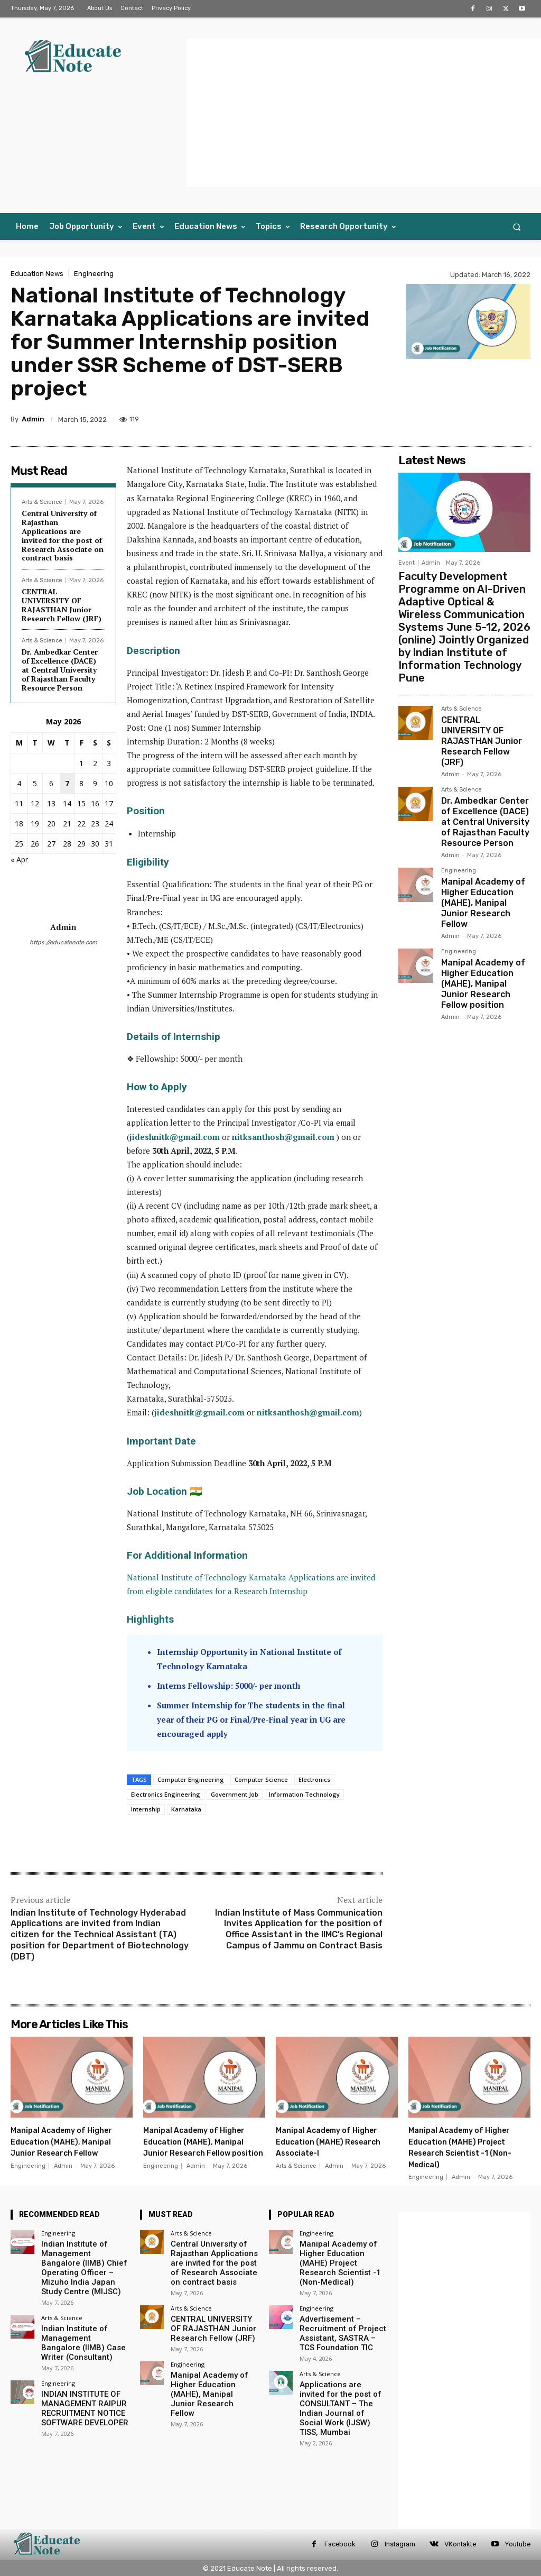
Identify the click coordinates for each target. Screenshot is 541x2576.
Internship (146, 1809)
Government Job (234, 1794)
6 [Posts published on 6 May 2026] (51, 783)
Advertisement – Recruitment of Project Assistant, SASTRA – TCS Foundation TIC (339, 2316)
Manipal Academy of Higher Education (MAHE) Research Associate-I (334, 2141)
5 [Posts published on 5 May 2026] (35, 783)
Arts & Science (42, 502)
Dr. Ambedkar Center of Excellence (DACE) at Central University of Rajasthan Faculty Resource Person (60, 669)
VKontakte (460, 2544)
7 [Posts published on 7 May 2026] (67, 783)
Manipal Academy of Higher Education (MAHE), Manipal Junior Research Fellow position (484, 895)
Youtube (517, 2544)
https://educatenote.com (63, 942)
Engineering (94, 273)
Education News (37, 273)
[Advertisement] (363, 113)
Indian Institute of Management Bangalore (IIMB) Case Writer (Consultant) (78, 2332)
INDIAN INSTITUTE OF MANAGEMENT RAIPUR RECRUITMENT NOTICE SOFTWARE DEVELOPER (78, 2393)
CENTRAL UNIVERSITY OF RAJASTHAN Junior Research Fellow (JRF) (61, 604)
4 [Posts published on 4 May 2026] (19, 783)
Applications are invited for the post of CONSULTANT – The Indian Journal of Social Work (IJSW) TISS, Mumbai (343, 2376)
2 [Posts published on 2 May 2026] (95, 763)
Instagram (400, 2544)
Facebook (340, 2544)
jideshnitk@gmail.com (174, 1136)
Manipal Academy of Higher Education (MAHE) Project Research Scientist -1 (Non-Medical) (468, 2147)
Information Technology (304, 1794)
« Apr (19, 859)
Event (406, 563)
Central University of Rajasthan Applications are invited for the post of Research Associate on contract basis (63, 535)
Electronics (314, 1779)
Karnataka (186, 1809)
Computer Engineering (190, 1779)
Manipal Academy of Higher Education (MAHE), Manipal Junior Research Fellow (484, 827)
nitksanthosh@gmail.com (283, 1136)
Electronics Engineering (165, 1794)
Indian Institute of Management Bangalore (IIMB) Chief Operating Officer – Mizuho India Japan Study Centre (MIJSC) (78, 2263)
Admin (33, 419)
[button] (516, 226)
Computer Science (261, 1779)
